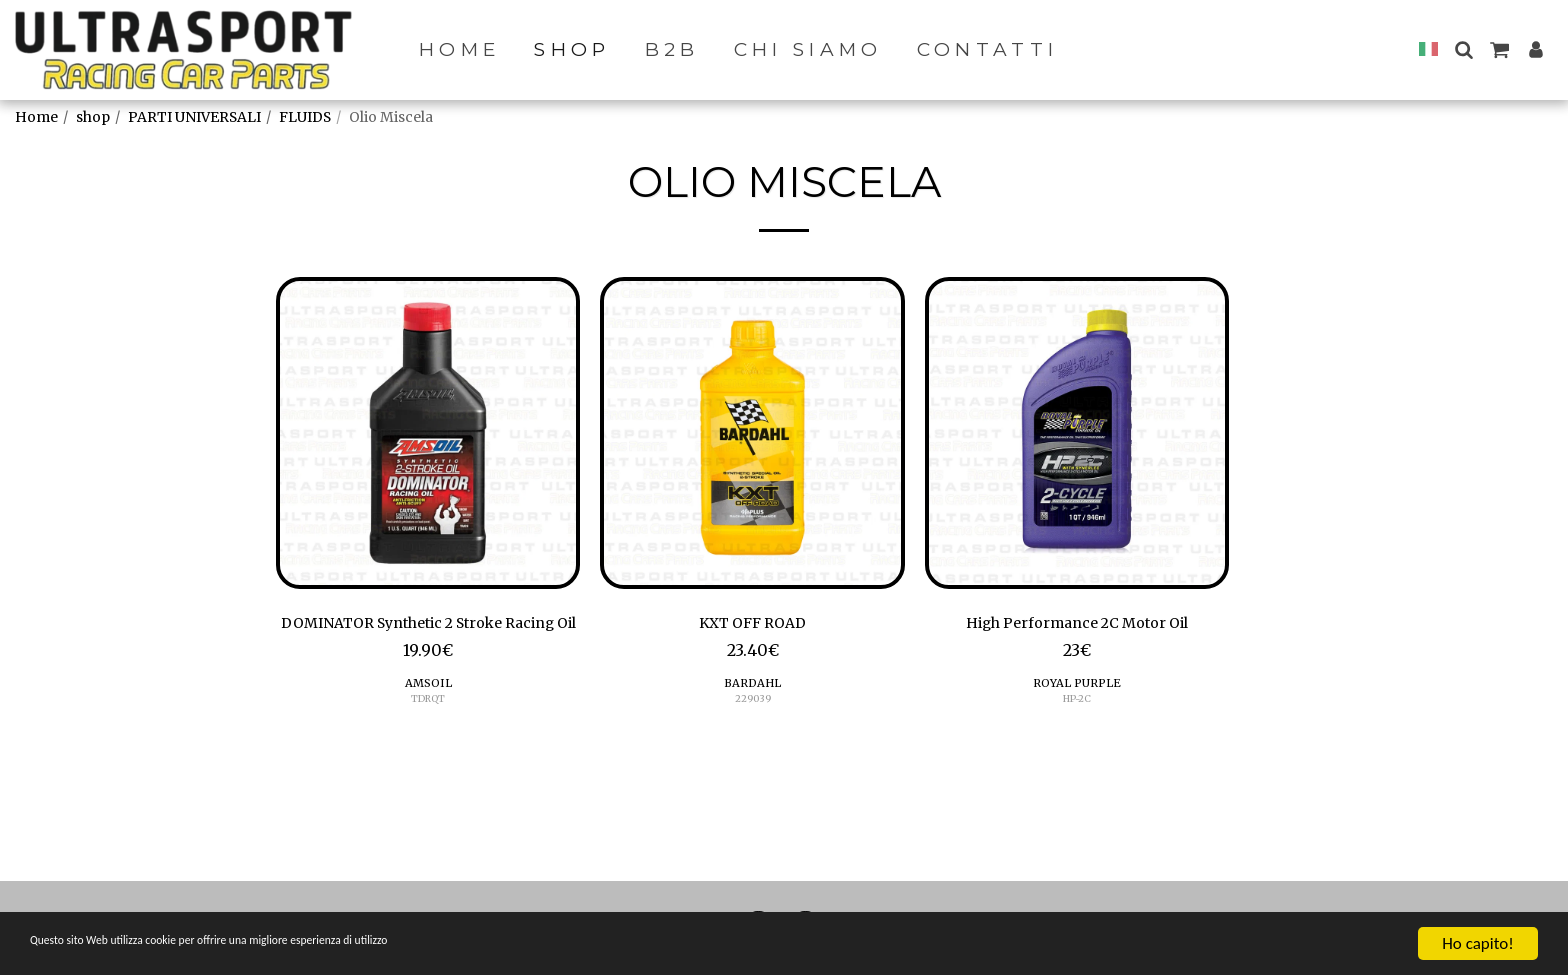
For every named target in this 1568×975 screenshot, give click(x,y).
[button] (1463, 49)
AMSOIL (428, 714)
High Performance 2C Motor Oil (1076, 625)
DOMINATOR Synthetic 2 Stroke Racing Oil (428, 638)
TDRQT (428, 729)
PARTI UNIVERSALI (194, 117)
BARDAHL (752, 688)
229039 (752, 703)
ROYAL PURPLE (1077, 688)
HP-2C (1076, 703)
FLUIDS (305, 117)
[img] (428, 433)
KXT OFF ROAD (752, 625)
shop (93, 117)
